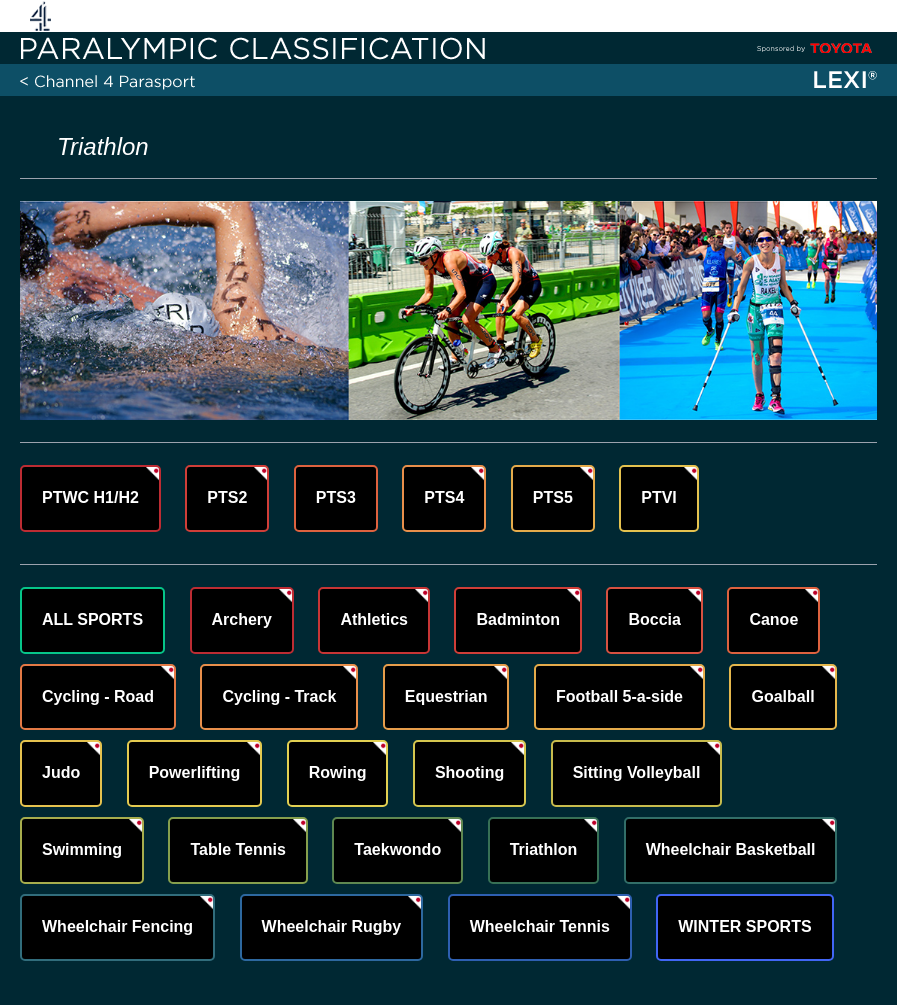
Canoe (773, 619)
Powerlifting (195, 772)
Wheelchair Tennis (540, 926)
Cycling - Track (279, 696)
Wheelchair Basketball (731, 849)
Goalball (782, 696)
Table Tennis (237, 849)
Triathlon (544, 849)
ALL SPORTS (92, 619)
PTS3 (336, 497)
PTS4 (444, 497)
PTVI (659, 497)
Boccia (654, 619)
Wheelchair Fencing (117, 926)
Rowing (338, 772)
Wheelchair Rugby (332, 926)
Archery (242, 619)
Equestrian (446, 696)
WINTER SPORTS (744, 926)
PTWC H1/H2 (90, 497)
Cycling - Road (98, 696)
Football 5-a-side (619, 696)
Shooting (469, 772)
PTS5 (553, 497)
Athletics (374, 619)
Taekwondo (397, 849)
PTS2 (227, 497)
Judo (61, 772)
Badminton (518, 619)
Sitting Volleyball (637, 772)
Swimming (82, 849)
